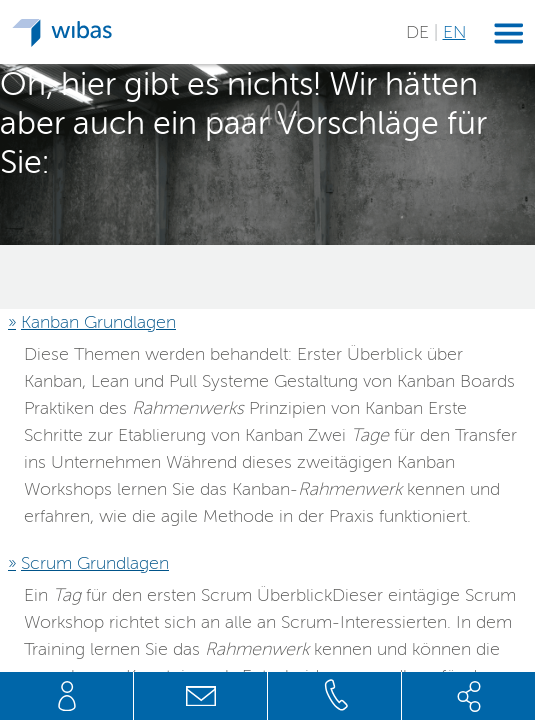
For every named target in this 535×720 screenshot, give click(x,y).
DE (420, 32)
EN (454, 32)
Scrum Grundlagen (95, 563)
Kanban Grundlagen (98, 322)
